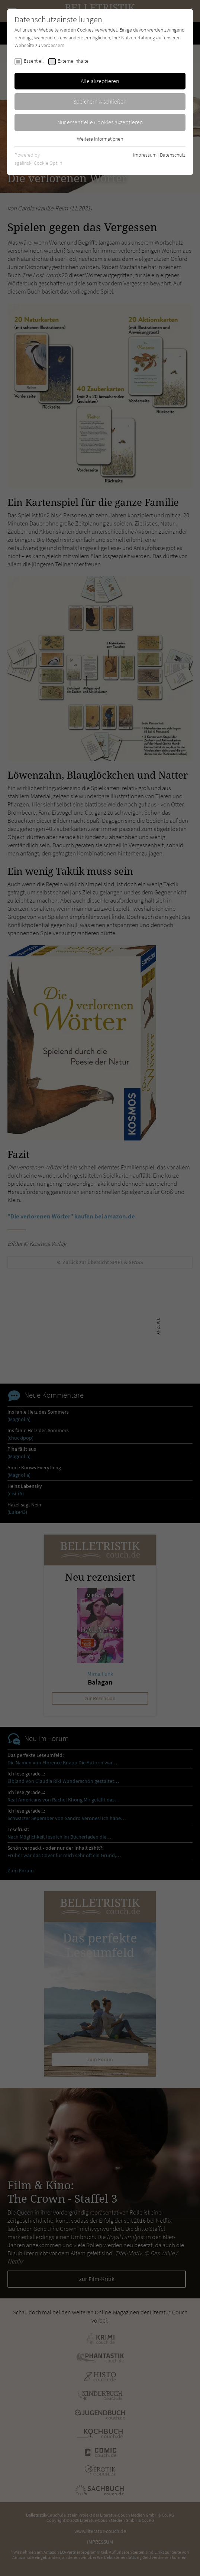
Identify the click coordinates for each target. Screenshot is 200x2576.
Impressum (145, 154)
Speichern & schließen (100, 101)
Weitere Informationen (100, 138)
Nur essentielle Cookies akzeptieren (100, 122)
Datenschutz (173, 154)
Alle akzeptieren (100, 81)
